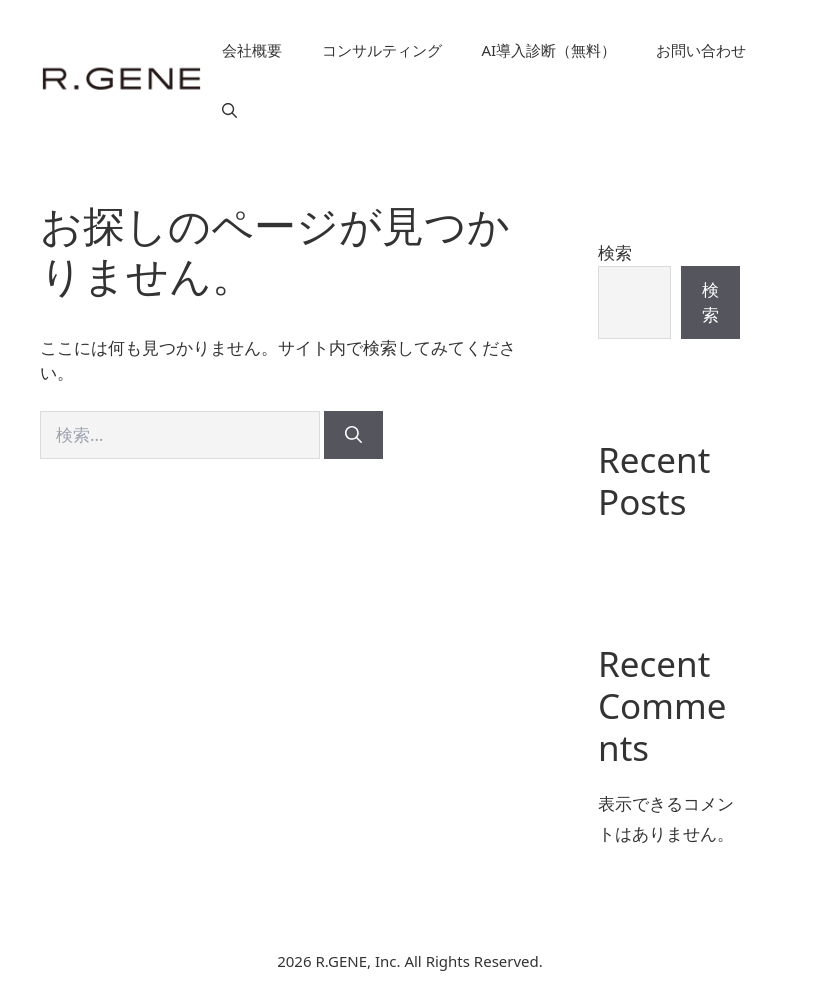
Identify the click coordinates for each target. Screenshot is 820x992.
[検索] (353, 435)
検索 (615, 252)
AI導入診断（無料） (549, 50)
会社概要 (252, 50)
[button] (229, 110)
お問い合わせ (701, 50)
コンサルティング (382, 50)
